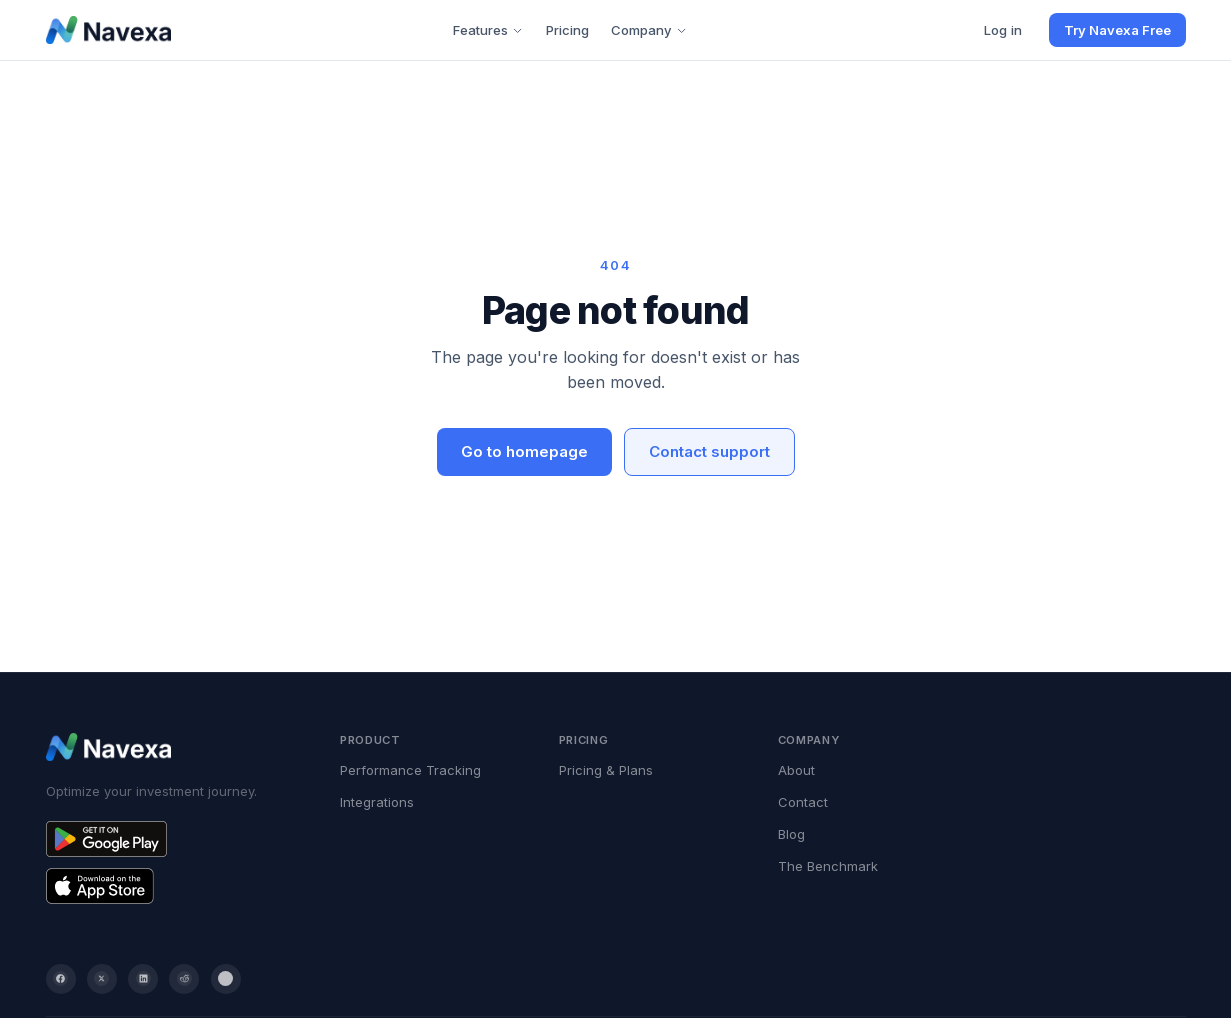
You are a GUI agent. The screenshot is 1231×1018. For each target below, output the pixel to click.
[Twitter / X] (102, 979)
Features (488, 30)
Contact (803, 802)
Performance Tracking (410, 770)
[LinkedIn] (143, 979)
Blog (791, 834)
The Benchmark (828, 866)
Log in (1003, 30)
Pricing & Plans (606, 770)
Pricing (567, 30)
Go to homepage (524, 451)
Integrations (377, 802)
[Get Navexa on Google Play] (174, 839)
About (796, 770)
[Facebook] (61, 979)
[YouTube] (226, 979)
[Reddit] (184, 979)
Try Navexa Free (1117, 30)
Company (649, 30)
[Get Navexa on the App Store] (174, 886)
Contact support (709, 451)
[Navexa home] (109, 30)
